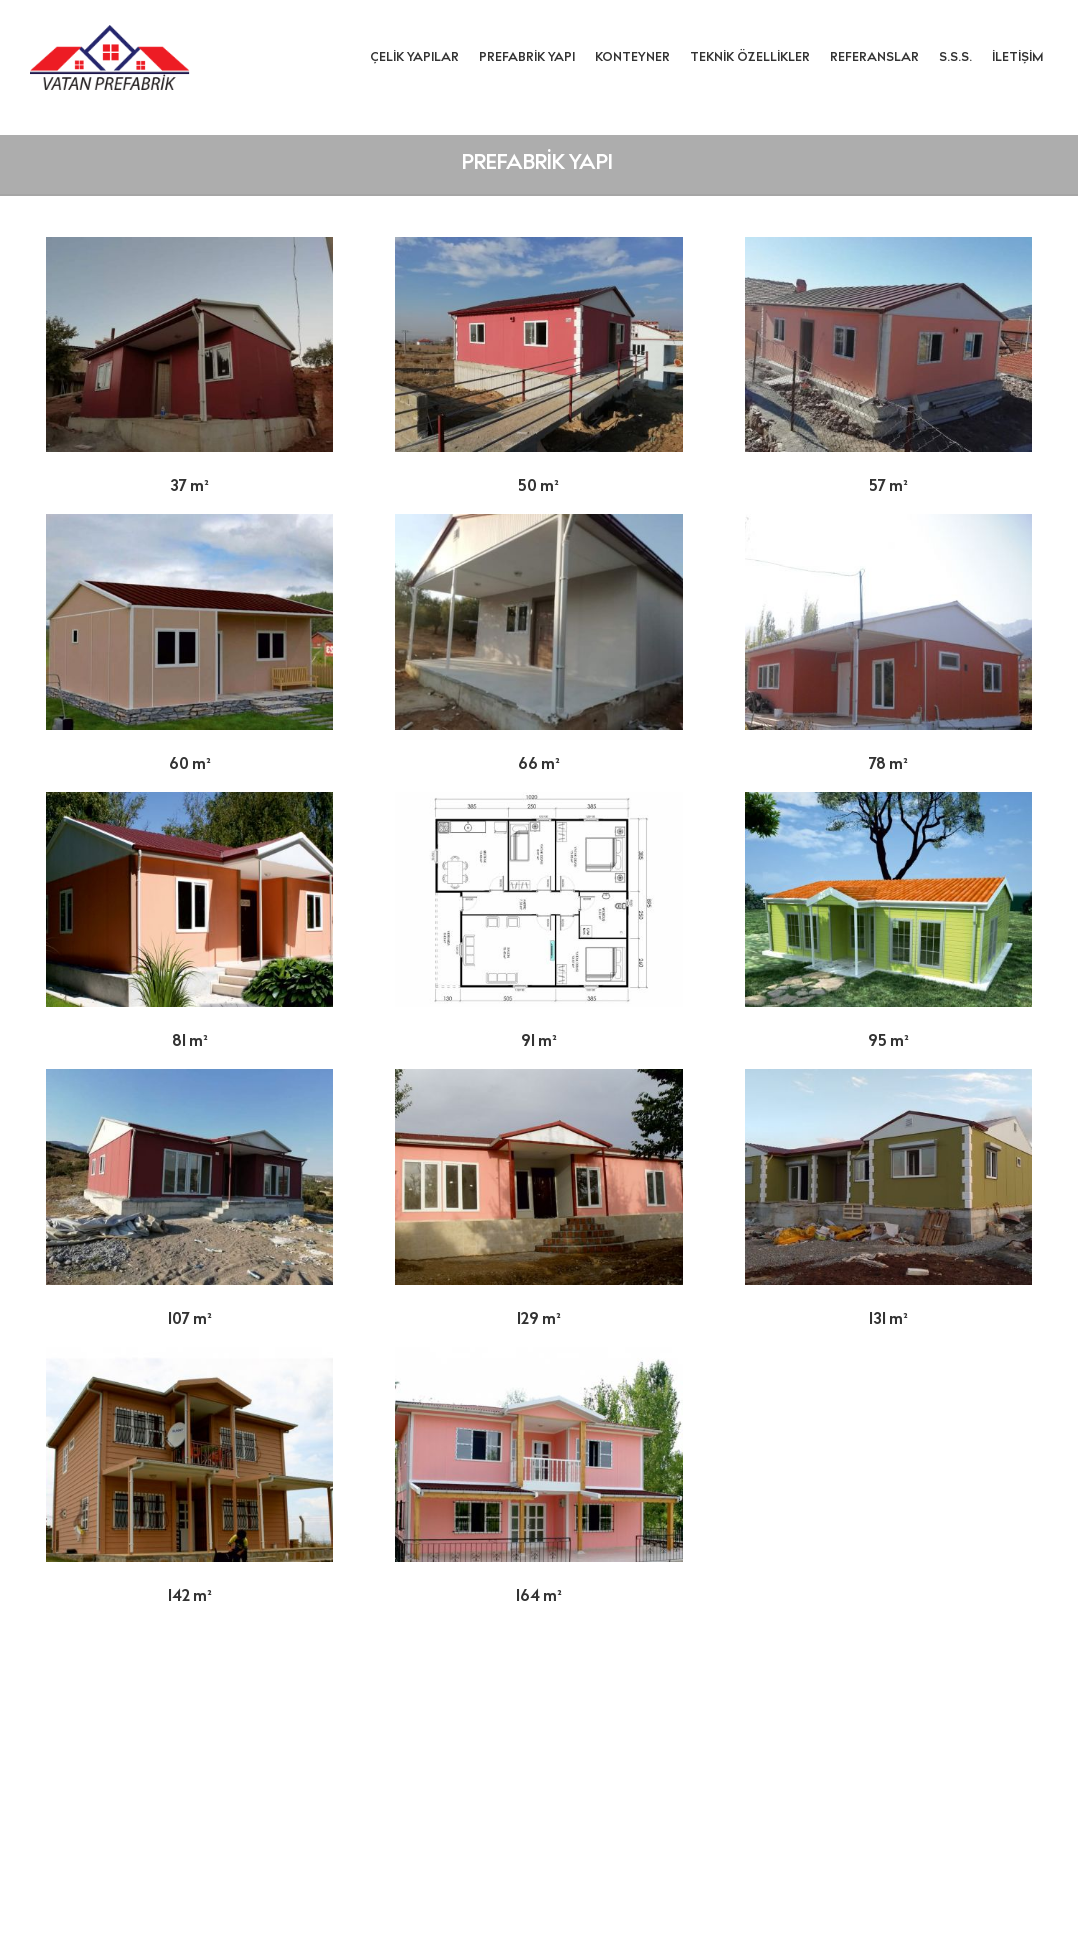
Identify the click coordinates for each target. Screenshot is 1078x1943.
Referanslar (874, 58)
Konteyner (632, 58)
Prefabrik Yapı (527, 58)
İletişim (1017, 58)
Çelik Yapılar (414, 58)
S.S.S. (955, 58)
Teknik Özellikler (750, 58)
